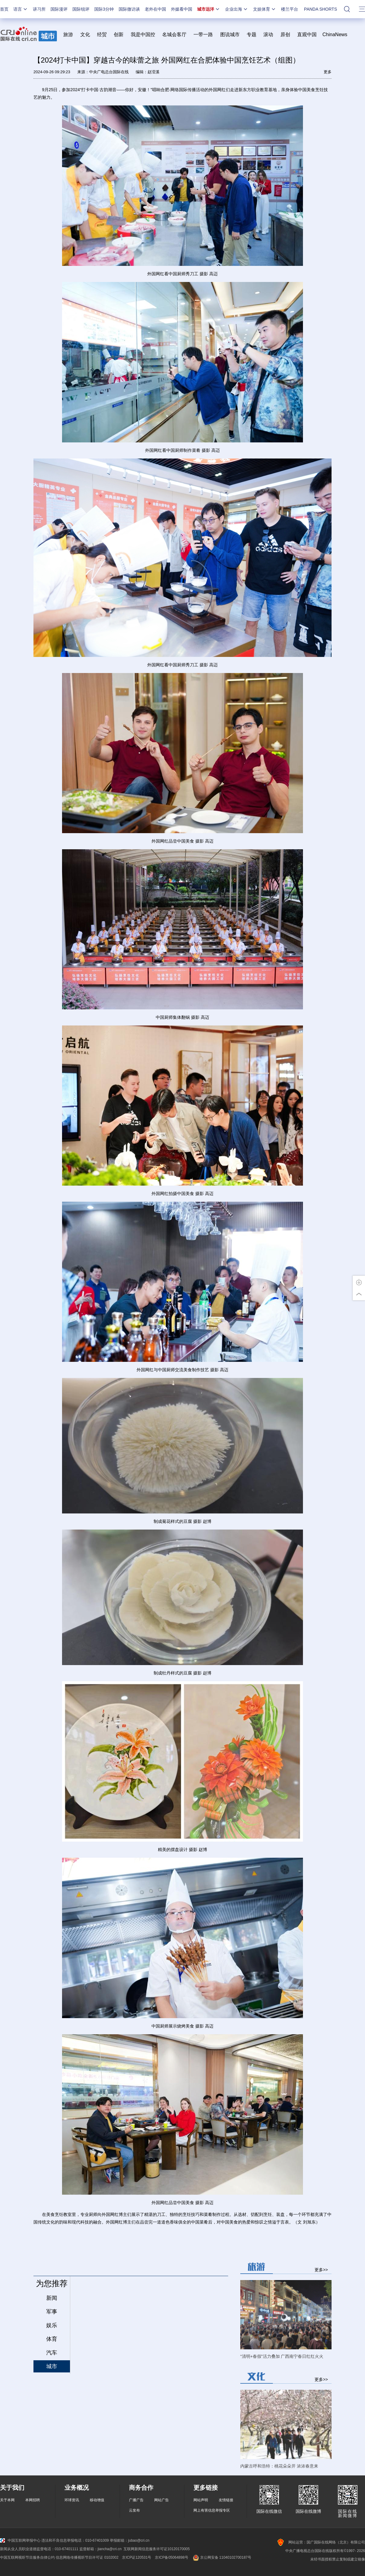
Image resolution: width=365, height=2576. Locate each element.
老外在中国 (155, 9)
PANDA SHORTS (320, 9)
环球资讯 (71, 2500)
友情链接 (226, 2500)
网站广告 (161, 2500)
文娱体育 (264, 9)
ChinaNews (334, 34)
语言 (20, 9)
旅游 (68, 34)
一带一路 (203, 34)
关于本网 (7, 2500)
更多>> (321, 2269)
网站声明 (200, 2500)
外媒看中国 (181, 9)
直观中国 (307, 34)
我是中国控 (143, 34)
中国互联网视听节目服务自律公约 (27, 2557)
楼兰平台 (289, 9)
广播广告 (136, 2500)
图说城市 (230, 34)
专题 (251, 34)
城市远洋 (208, 9)
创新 (118, 34)
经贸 (104, 34)
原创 (285, 34)
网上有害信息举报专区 (211, 2510)
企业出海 (236, 9)
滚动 (268, 34)
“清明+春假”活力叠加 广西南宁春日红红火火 (281, 2356)
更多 (328, 72)
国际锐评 (80, 9)
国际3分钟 (104, 9)
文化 (85, 34)
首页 (4, 9)
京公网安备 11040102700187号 (221, 2557)
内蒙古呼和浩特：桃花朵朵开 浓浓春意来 (279, 2466)
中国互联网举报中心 (20, 2540)
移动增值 (97, 2500)
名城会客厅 (174, 34)
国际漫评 (59, 9)
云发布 (134, 2510)
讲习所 (39, 9)
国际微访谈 (129, 9)
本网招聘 (32, 2500)
